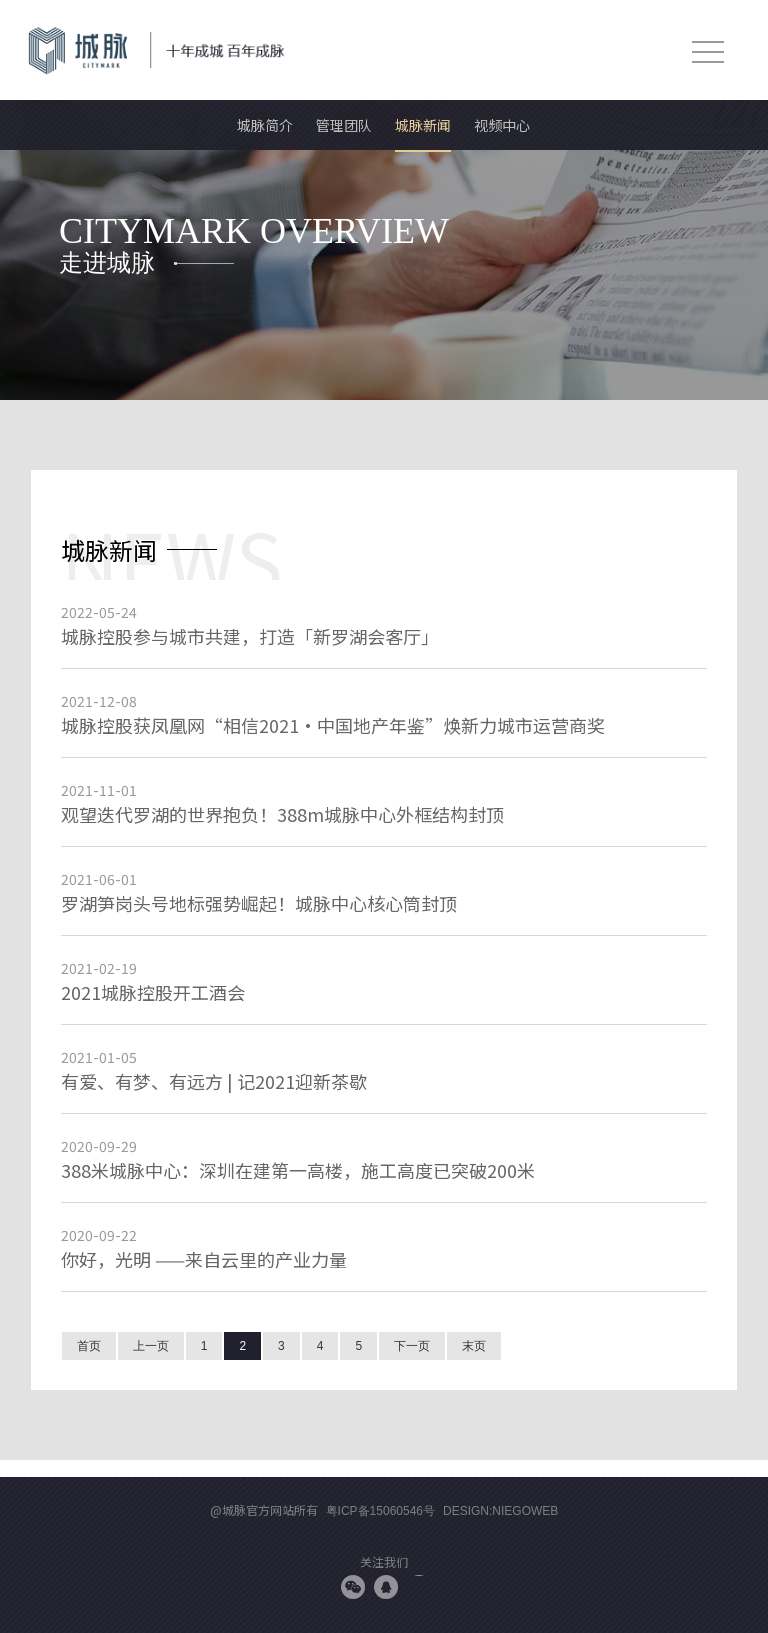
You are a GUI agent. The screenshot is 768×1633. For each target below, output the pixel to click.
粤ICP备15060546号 (380, 1511)
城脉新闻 (423, 125)
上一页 (151, 1346)
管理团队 (344, 125)
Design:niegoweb (500, 1511)
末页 (474, 1346)
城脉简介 (265, 125)
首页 (89, 1346)
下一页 (412, 1346)
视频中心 (502, 125)
